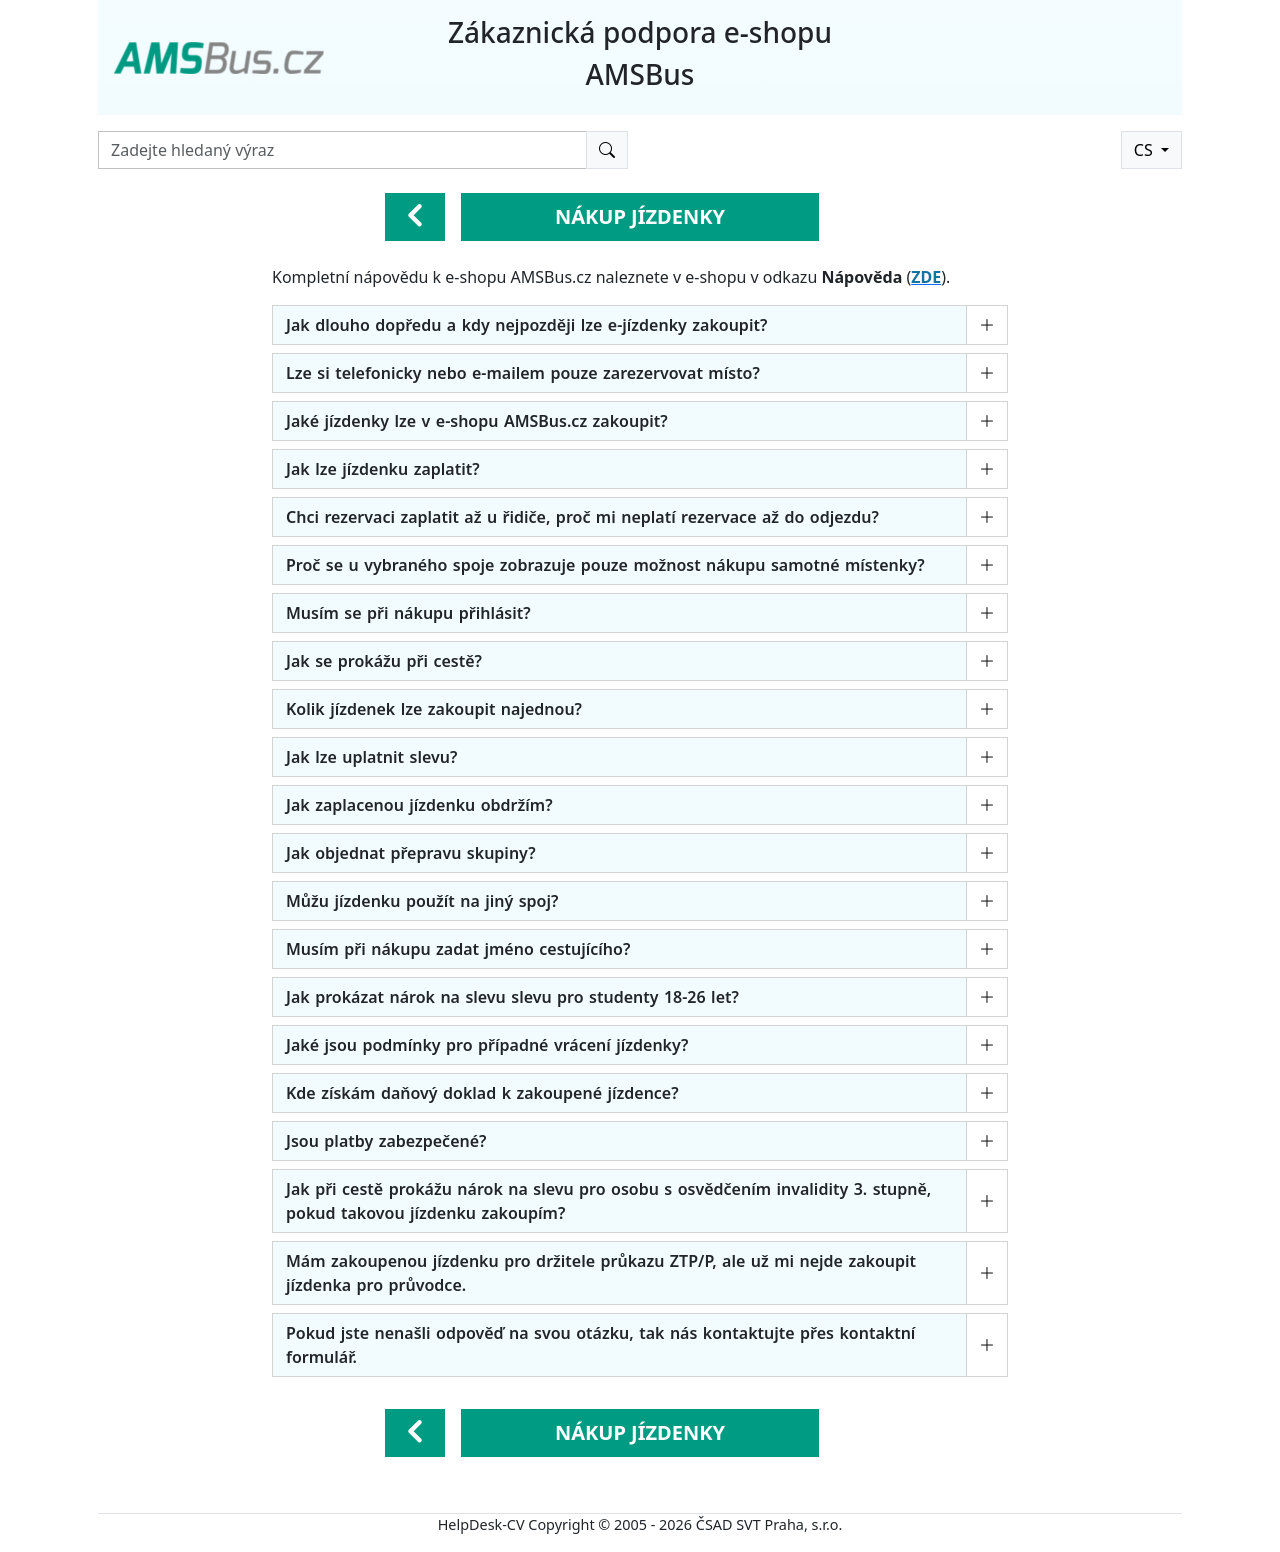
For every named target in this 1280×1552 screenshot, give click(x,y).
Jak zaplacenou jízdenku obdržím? (419, 805)
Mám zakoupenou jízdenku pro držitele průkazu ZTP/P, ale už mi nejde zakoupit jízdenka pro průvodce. (601, 1273)
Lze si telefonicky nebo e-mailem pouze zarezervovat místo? (523, 373)
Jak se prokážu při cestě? (384, 661)
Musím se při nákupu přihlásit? (408, 613)
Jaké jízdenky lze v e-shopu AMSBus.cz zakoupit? (477, 421)
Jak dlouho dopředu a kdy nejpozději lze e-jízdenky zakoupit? (526, 325)
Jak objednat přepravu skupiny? (411, 853)
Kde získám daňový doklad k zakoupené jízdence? (482, 1093)
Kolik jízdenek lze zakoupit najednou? (434, 709)
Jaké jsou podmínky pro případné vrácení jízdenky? (487, 1045)
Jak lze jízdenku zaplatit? (383, 469)
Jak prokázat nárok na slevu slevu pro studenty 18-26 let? (512, 997)
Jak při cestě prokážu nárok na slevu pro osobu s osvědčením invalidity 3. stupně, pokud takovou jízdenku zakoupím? (608, 1201)
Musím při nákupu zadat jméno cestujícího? (458, 949)
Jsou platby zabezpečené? (386, 1141)
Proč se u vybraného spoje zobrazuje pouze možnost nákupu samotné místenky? (605, 565)
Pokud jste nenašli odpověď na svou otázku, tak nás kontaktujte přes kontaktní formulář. (600, 1345)
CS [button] (1145, 150)
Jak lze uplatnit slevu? (371, 757)
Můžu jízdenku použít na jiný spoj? (422, 901)
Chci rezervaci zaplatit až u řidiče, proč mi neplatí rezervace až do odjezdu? (582, 517)
